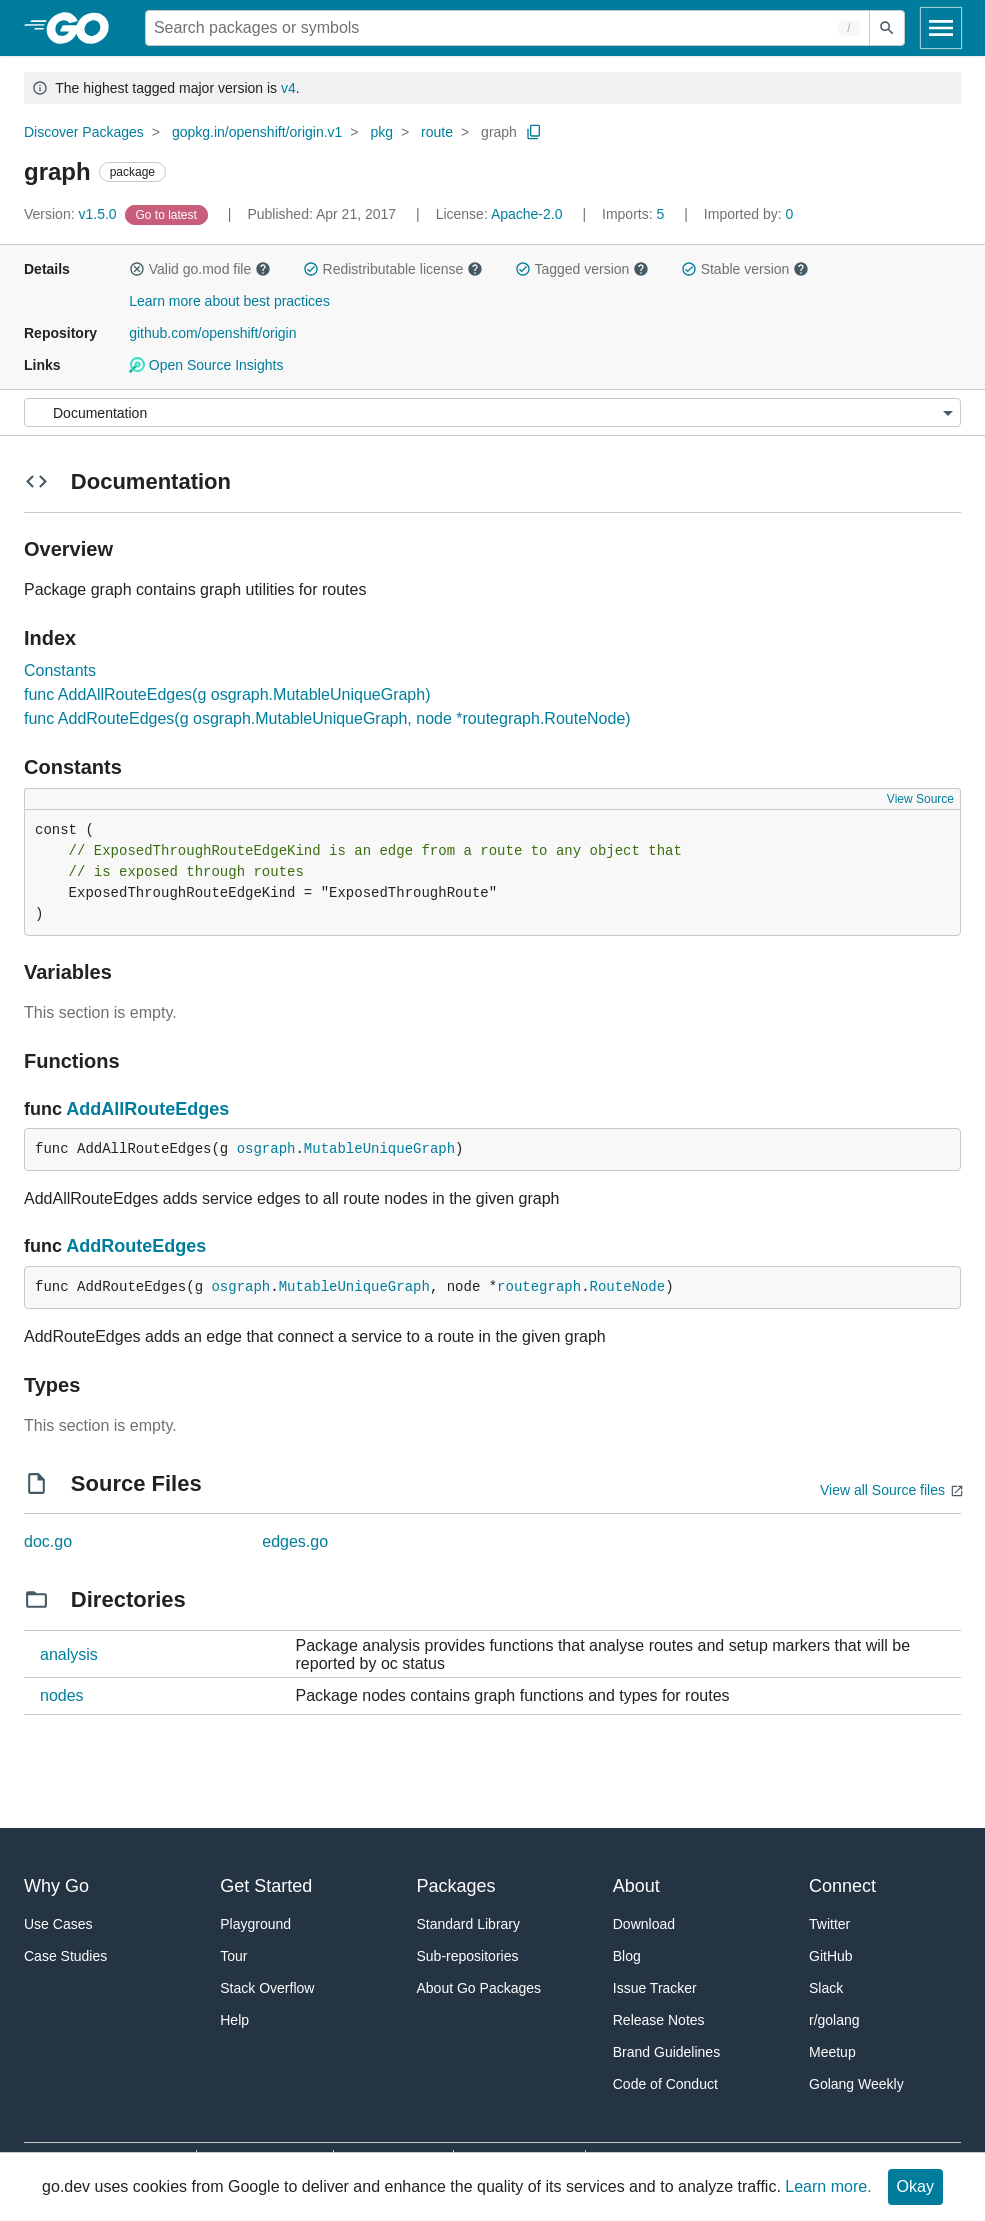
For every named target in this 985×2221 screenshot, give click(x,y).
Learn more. (828, 2186)
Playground (255, 1924)
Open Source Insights (206, 365)
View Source (920, 799)
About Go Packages (479, 1988)
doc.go (48, 1541)
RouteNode (628, 1287)
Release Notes (659, 2020)
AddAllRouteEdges (147, 1109)
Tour (233, 1956)
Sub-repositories (468, 1956)
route (437, 132)
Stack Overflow (267, 1988)
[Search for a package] (507, 28)
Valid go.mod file (200, 269)
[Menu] (492, 412)
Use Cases (58, 1924)
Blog (627, 1956)
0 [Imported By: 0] (749, 214)
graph (499, 132)
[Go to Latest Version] (168, 214)
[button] (137, 269)
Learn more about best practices (229, 301)
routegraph (539, 1287)
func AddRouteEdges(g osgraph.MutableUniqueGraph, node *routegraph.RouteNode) (327, 718)
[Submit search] (887, 28)
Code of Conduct (665, 2084)
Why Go (56, 1886)
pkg (381, 132)
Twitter (829, 1924)
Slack (826, 1988)
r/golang (834, 2020)
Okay (915, 2186)
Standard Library (469, 1924)
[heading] (84, 28)
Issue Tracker (655, 1988)
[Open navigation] (941, 28)
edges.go (295, 1541)
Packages (456, 1886)
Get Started (266, 1886)
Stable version (745, 269)
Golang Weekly (856, 2084)
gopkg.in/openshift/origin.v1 (257, 132)
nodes (62, 1695)
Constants (60, 670)
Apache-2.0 (527, 214)
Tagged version (582, 269)
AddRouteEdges (136, 1246)
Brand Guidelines (666, 2052)
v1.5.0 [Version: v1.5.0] (72, 214)
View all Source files (882, 1490)
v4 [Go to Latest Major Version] (288, 88)
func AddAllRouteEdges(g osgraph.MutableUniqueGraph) (227, 694)
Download (644, 1924)
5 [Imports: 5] (635, 214)
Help (234, 2020)
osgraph (266, 1149)
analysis (69, 1654)
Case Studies (65, 1956)
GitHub (831, 1956)
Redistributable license (393, 269)
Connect (842, 1886)
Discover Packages (84, 132)
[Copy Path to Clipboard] (534, 132)
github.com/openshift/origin (212, 333)
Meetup (832, 2052)
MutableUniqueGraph (379, 1149)
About (636, 1886)
